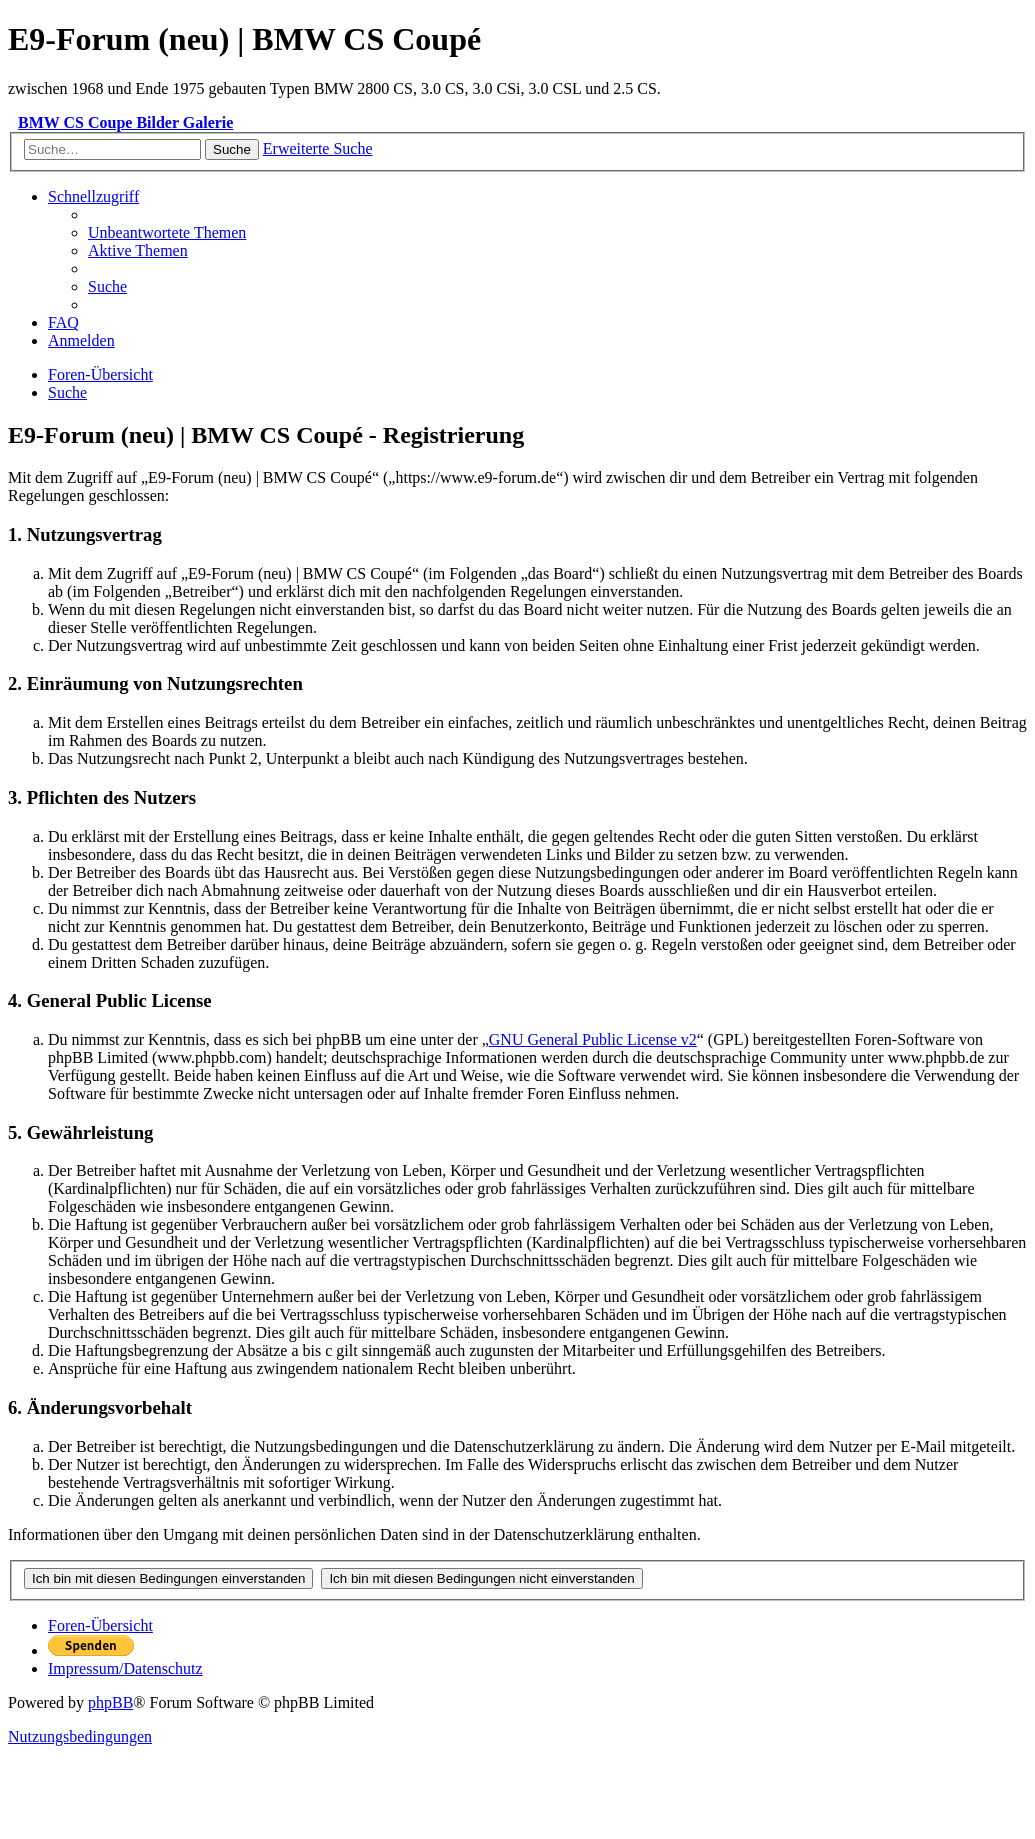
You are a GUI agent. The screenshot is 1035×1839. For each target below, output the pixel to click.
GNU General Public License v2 (593, 1039)
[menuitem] (167, 232)
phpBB (110, 1702)
